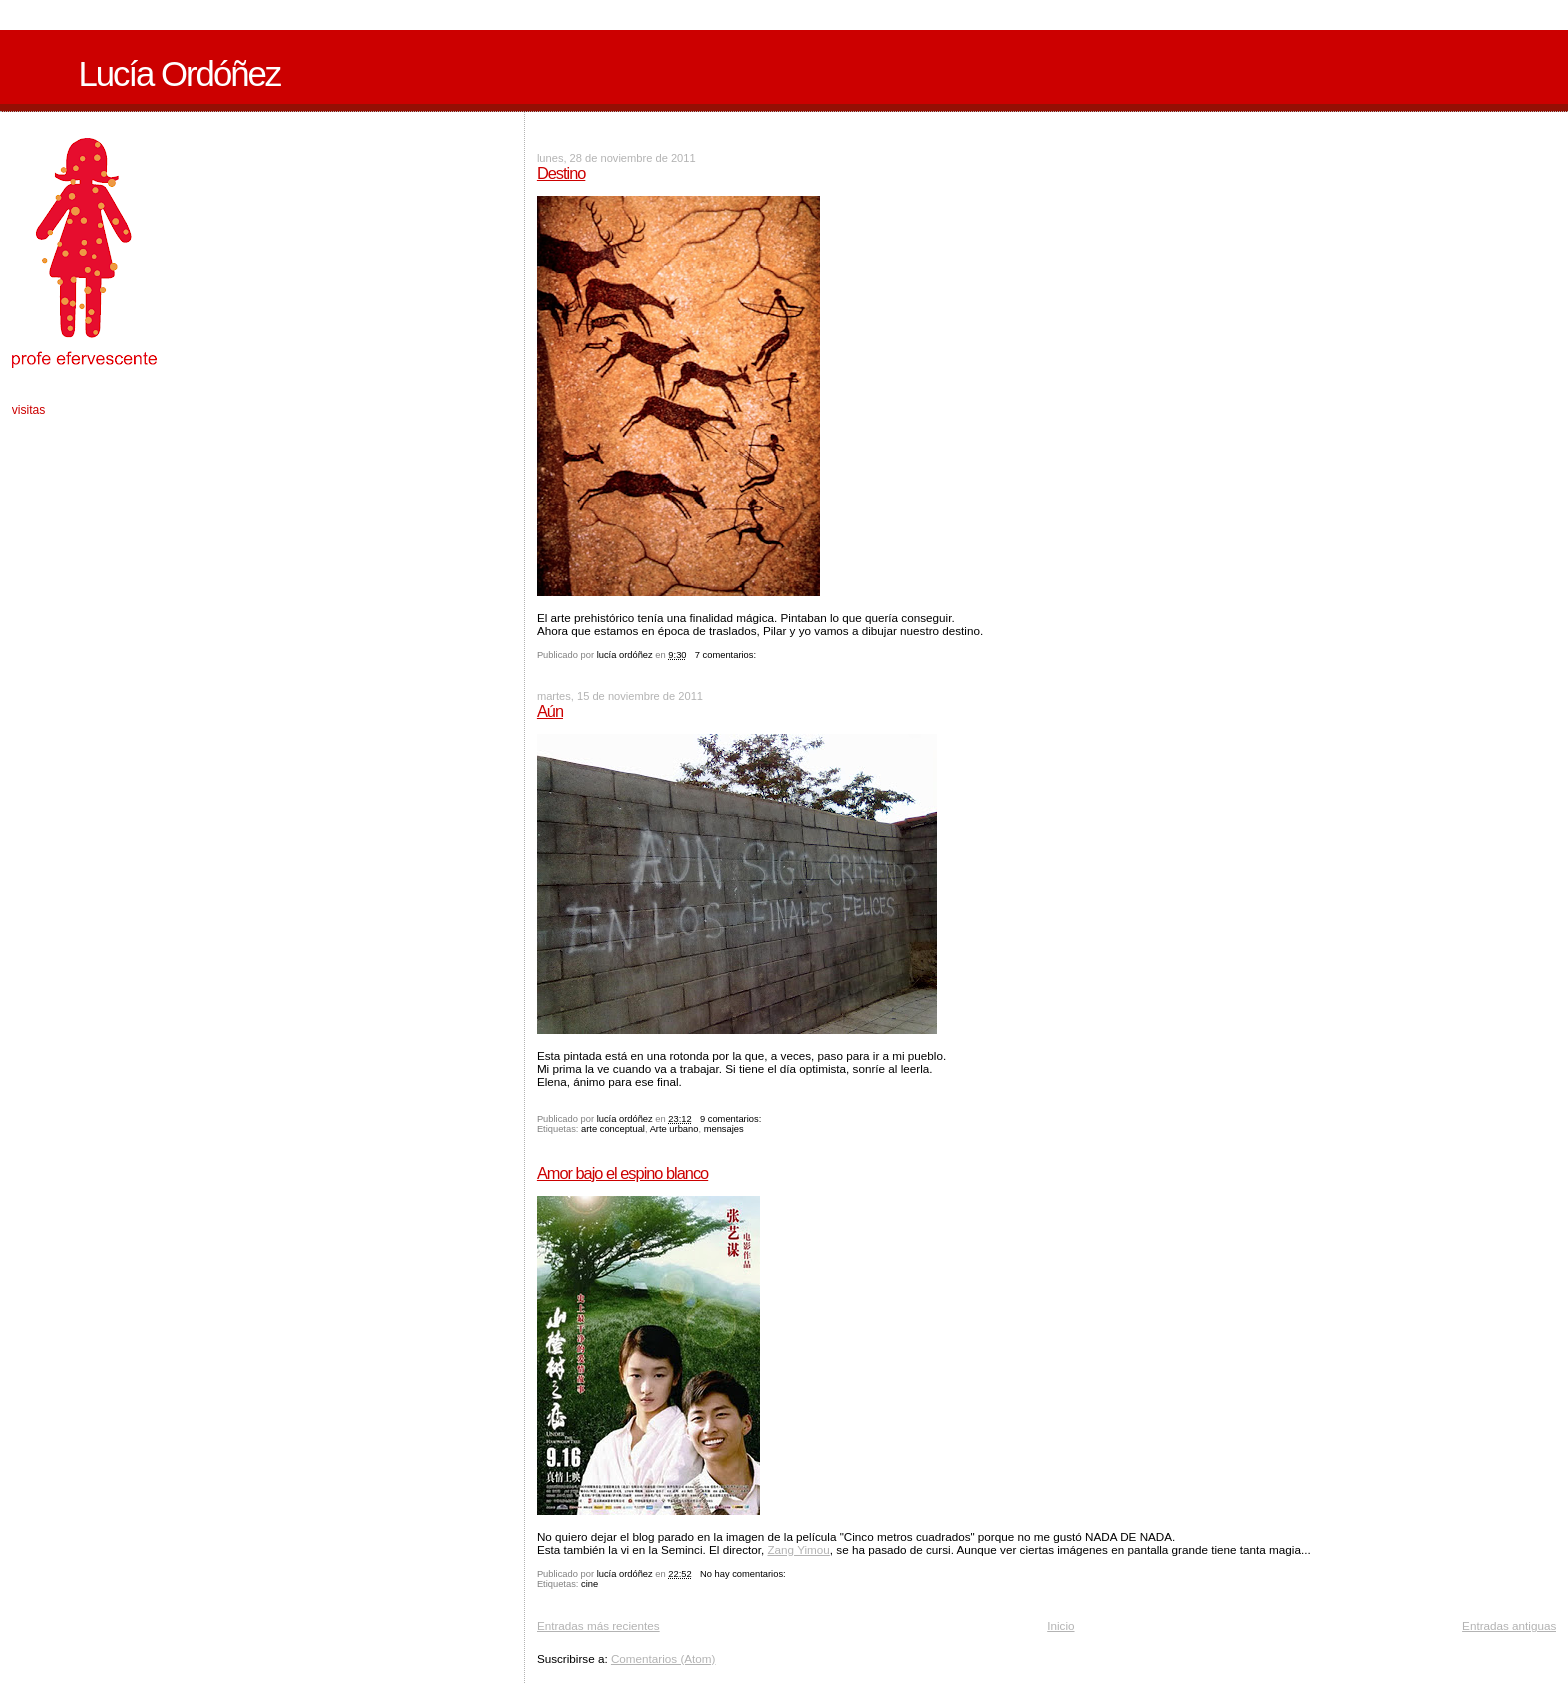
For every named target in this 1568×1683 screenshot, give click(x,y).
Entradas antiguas (1509, 1625)
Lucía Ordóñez (179, 74)
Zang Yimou (798, 1549)
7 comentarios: (727, 655)
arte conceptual (613, 1129)
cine (589, 1584)
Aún (550, 711)
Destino (561, 173)
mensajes (724, 1129)
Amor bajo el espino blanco (622, 1173)
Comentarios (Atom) (663, 1658)
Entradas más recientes (598, 1625)
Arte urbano (674, 1129)
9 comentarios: (732, 1119)
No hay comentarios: (744, 1574)
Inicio (1060, 1625)
